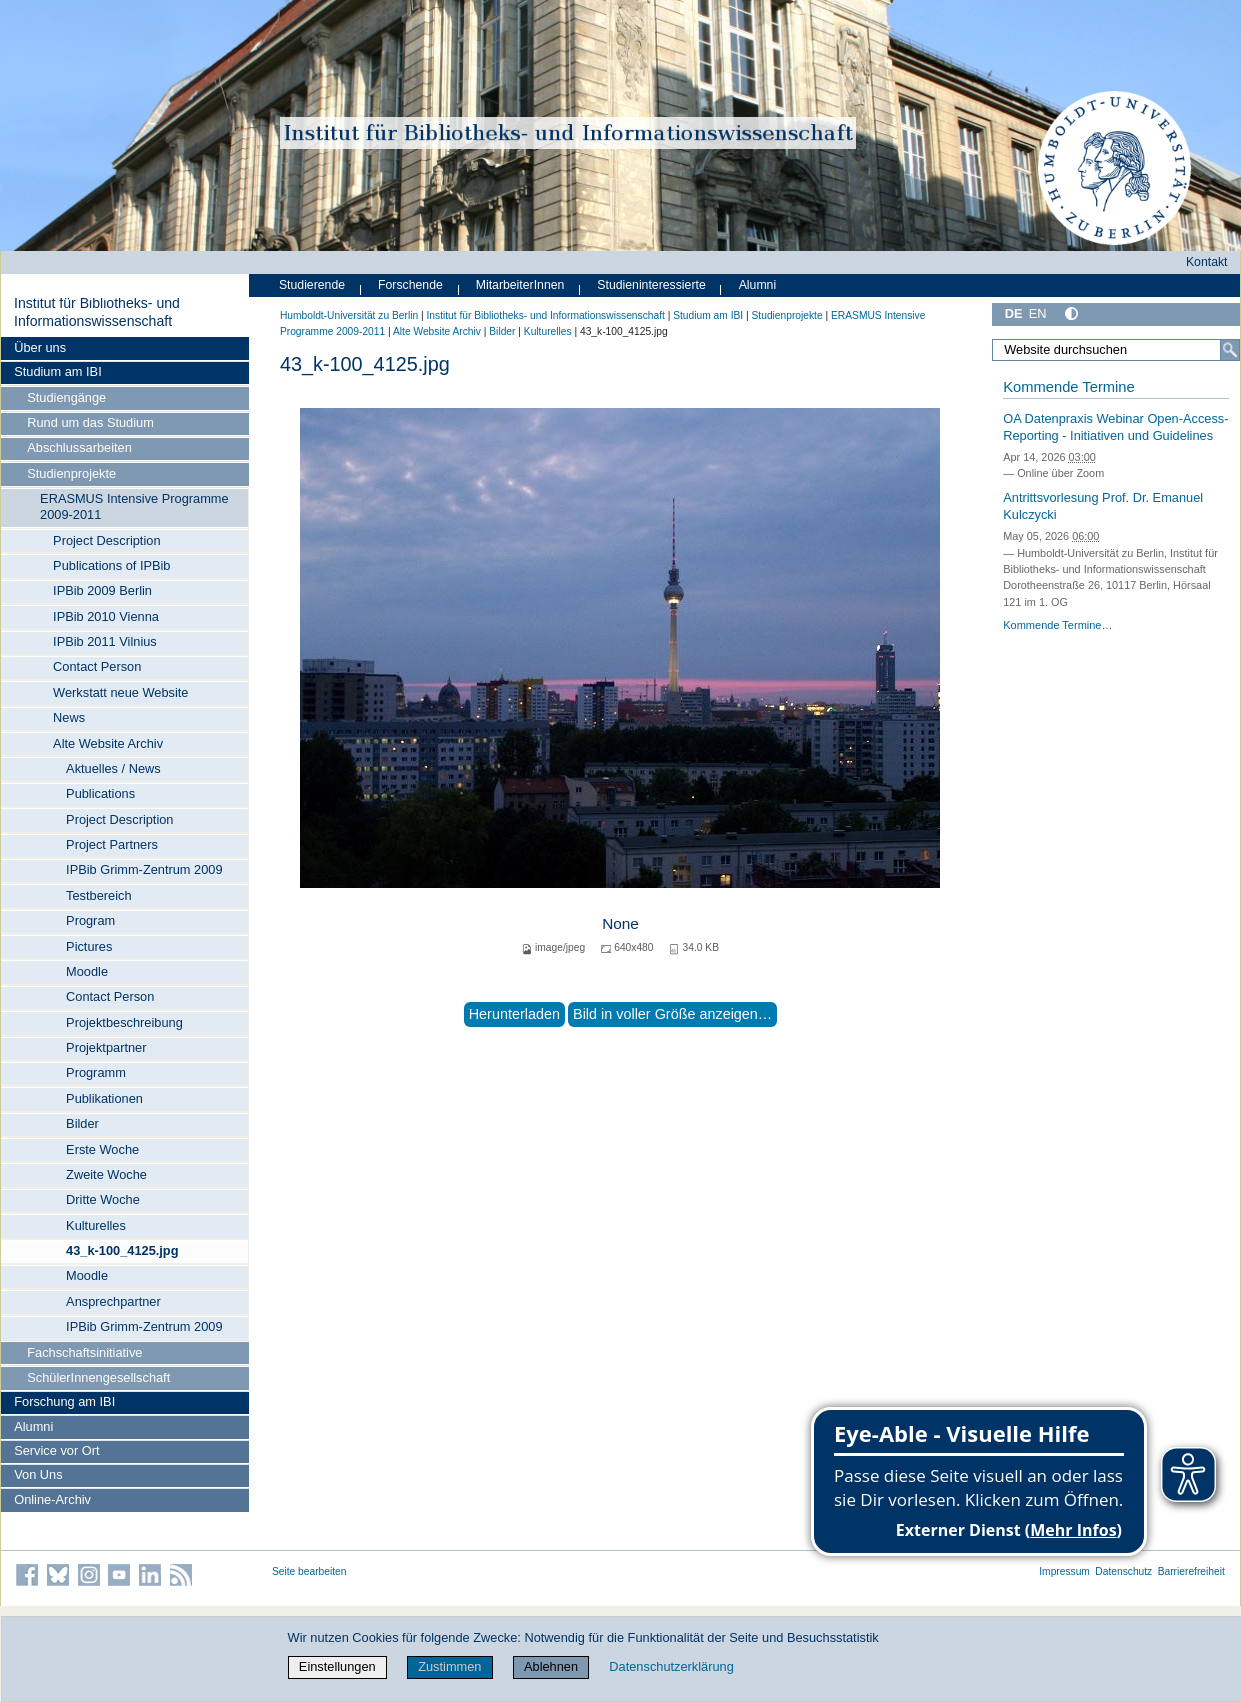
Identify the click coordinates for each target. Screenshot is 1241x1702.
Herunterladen (514, 1014)
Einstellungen (337, 1666)
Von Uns (38, 1474)
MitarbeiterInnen (520, 285)
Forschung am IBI (64, 1401)
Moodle (87, 971)
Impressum (1064, 1571)
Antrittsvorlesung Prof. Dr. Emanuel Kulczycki (1103, 506)
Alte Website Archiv (108, 743)
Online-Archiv (52, 1499)
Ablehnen (551, 1666)
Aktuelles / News (113, 768)
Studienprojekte (71, 473)
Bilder (82, 1123)
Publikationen (104, 1098)
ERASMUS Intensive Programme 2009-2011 (134, 506)
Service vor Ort (56, 1450)
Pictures (89, 946)
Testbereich (98, 895)
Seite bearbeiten (309, 1571)
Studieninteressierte (651, 285)
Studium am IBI (57, 371)
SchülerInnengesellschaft (98, 1377)
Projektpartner (106, 1047)
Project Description (106, 540)
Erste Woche (102, 1149)
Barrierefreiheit (1191, 1571)
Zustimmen (449, 1666)
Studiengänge (66, 397)
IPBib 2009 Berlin (102, 590)
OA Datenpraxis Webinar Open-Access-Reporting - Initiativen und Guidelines (1115, 427)
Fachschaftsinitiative (84, 1352)
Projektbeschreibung (124, 1022)
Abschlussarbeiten (79, 447)
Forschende (410, 285)
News (69, 717)
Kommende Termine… (1057, 625)
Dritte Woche (103, 1199)
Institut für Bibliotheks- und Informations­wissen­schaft (97, 312)
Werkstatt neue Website (120, 692)
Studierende (312, 285)
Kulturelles (96, 1225)
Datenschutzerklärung (671, 1666)
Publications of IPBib (111, 565)
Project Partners (112, 844)
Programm (96, 1072)
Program (90, 920)
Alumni (33, 1426)
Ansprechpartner (113, 1301)
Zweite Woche (106, 1174)
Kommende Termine (1068, 387)
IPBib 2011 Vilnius (105, 641)
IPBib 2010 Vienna (106, 616)
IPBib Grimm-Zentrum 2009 (144, 869)
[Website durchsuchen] (1116, 350)
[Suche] (1230, 350)
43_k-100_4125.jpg (122, 1250)
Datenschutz (1123, 1571)
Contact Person (97, 666)
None (620, 923)
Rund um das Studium (90, 422)
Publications (100, 793)
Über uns (40, 347)
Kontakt (1207, 262)
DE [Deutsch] (1014, 313)
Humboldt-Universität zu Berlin (349, 315)
